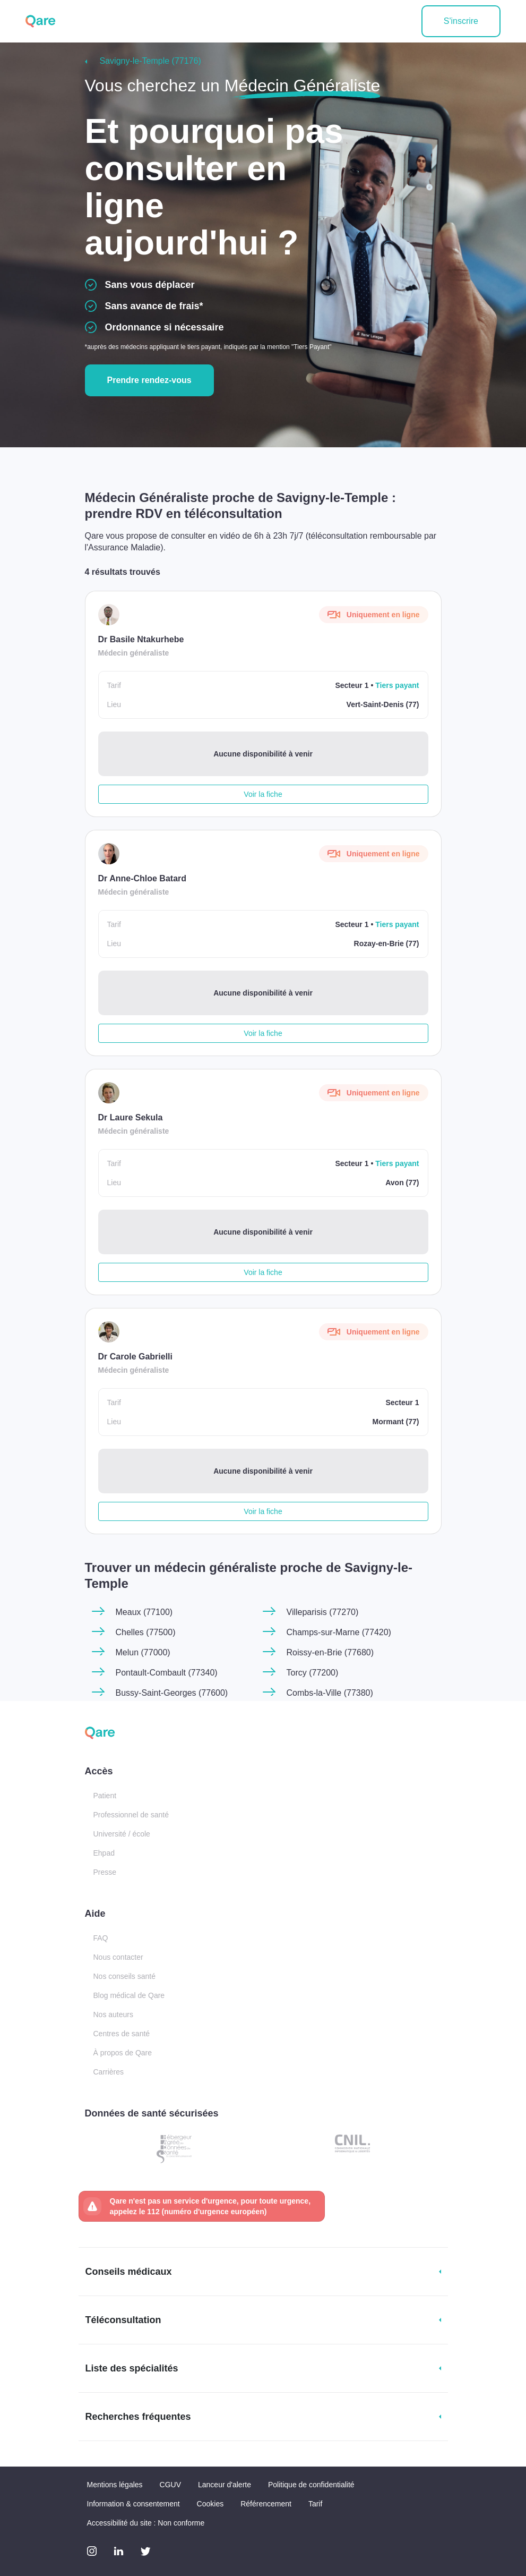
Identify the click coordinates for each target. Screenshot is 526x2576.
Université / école (121, 1834)
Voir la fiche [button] (263, 794)
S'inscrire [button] (461, 20)
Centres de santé (121, 2033)
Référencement (265, 2504)
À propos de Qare (122, 2052)
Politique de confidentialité (311, 2484)
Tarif (315, 2504)
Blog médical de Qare (129, 1995)
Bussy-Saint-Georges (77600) (172, 1692)
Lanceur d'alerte (224, 2484)
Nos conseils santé (124, 1976)
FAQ (100, 1938)
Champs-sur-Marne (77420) (339, 1632)
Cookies (210, 2504)
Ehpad (104, 1853)
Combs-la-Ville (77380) (330, 1692)
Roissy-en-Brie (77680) (330, 1652)
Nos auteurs (113, 2014)
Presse (105, 1872)
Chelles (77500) (146, 1632)
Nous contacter (118, 1957)
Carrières (108, 2072)
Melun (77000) (143, 1652)
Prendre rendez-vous (149, 380)
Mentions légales (115, 2484)
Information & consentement (133, 2504)
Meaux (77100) (144, 1612)
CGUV (170, 2484)
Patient (105, 1795)
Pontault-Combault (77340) (167, 1672)
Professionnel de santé (131, 1814)
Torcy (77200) (313, 1672)
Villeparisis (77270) (323, 1612)
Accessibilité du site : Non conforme (146, 2523)
